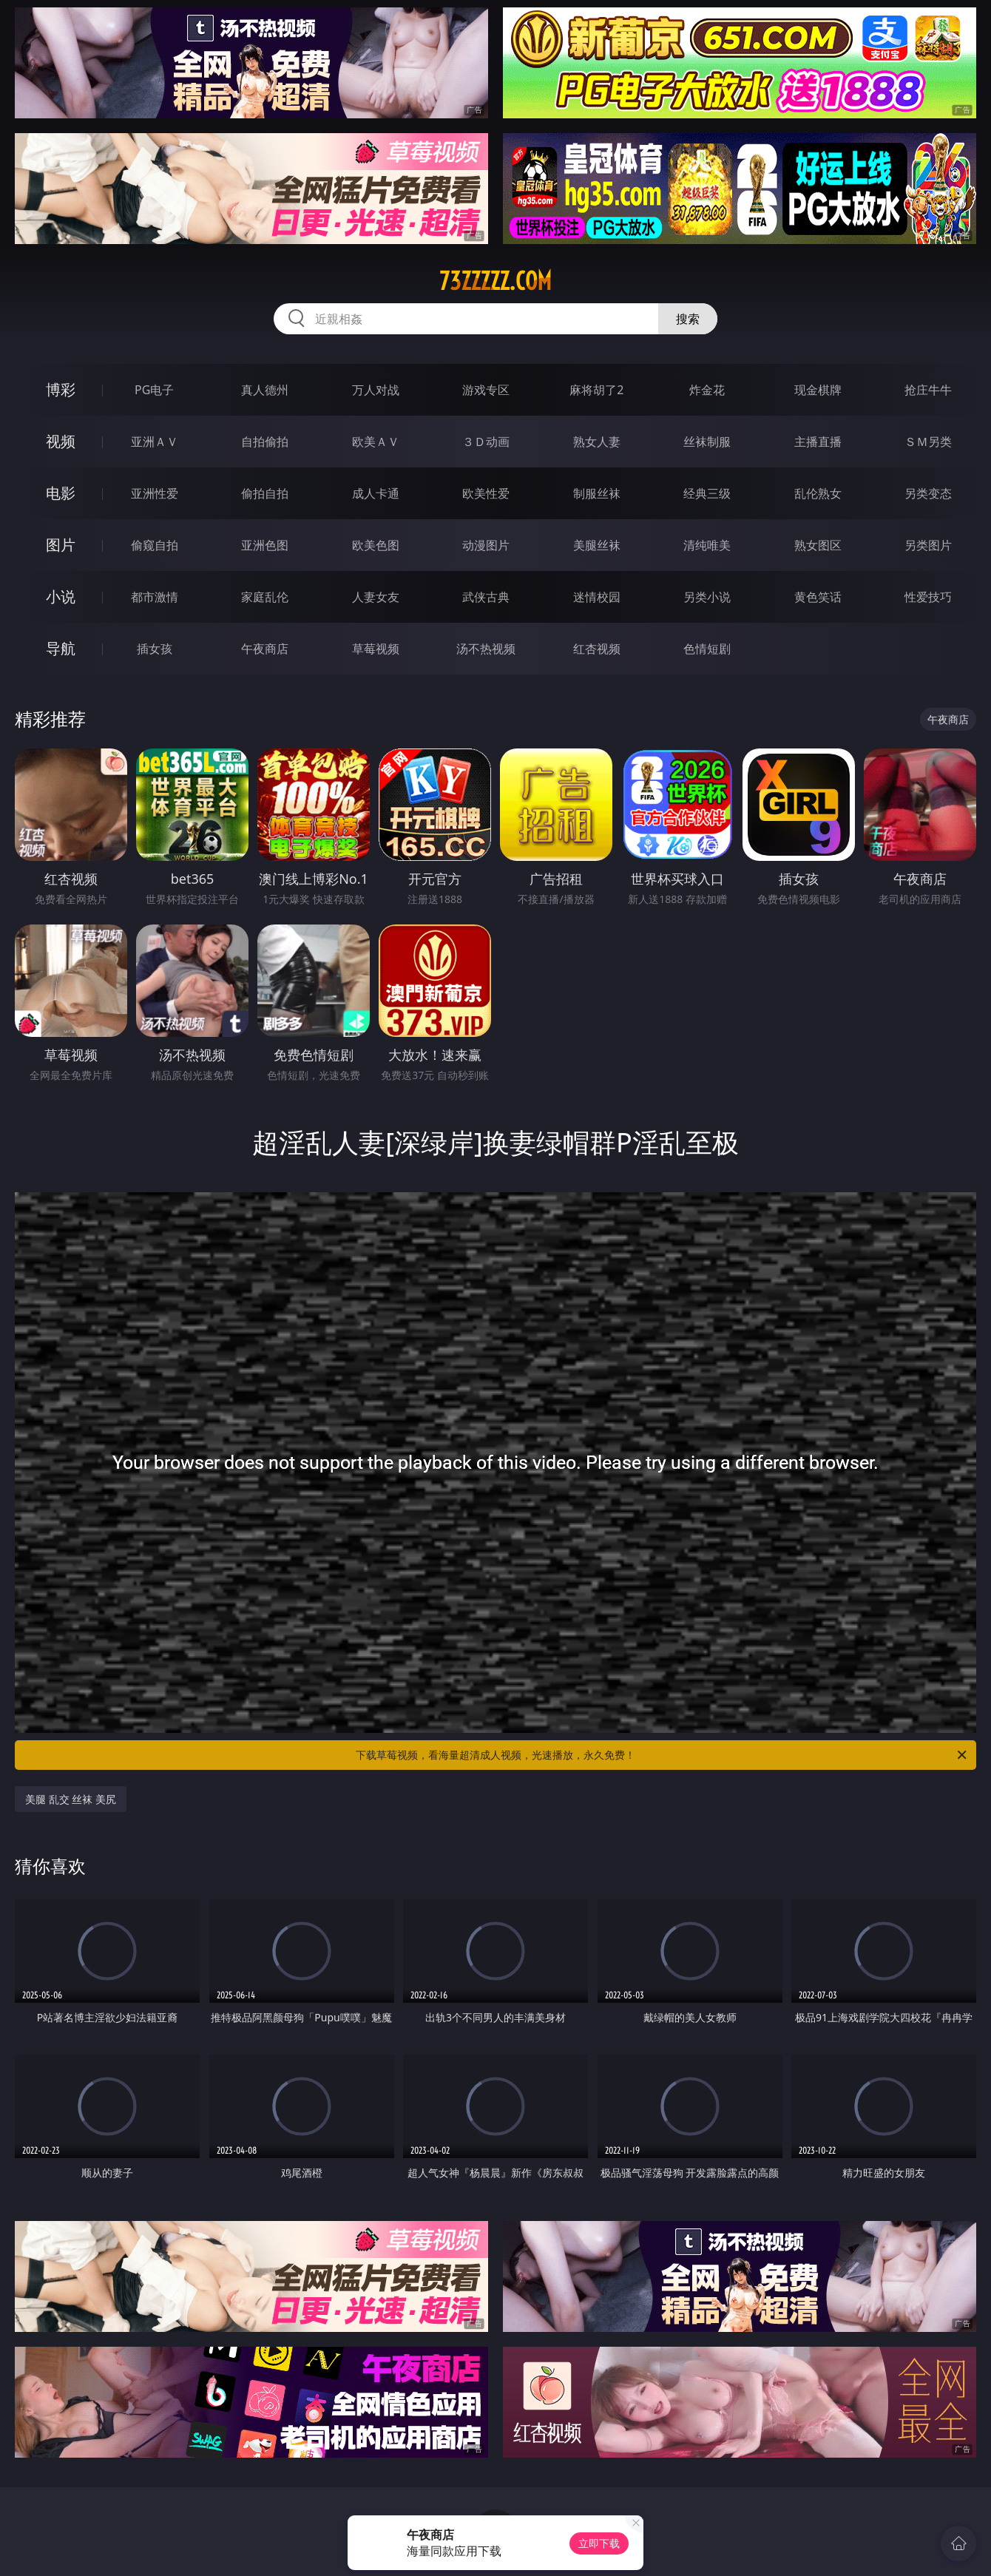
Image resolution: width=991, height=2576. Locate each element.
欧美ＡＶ (375, 441)
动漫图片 (486, 545)
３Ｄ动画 (486, 441)
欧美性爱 (486, 493)
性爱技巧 (928, 597)
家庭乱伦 (264, 597)
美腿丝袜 (596, 545)
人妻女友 (375, 597)
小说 (60, 596)
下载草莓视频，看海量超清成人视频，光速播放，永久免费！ (662, 1755)
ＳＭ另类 (928, 441)
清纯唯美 (707, 545)
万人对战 (375, 390)
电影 (60, 493)
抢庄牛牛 (928, 390)
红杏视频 (596, 648)
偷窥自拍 (154, 545)
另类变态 (928, 493)
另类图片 (928, 545)
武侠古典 (486, 597)
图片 (60, 545)
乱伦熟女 (818, 493)
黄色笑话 (818, 597)
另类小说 (707, 597)
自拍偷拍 (264, 441)
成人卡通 (375, 493)
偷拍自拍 (264, 493)
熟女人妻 (596, 441)
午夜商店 (264, 648)
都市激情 (154, 597)
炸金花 (707, 390)
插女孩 (154, 648)
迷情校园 (596, 597)
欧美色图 (375, 545)
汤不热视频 (485, 648)
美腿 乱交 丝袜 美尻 (70, 1799)
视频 (60, 441)
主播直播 (818, 441)
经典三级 (707, 493)
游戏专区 (486, 390)
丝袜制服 (707, 441)
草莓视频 (375, 648)
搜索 (688, 319)
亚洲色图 (264, 545)
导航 (60, 648)
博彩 (60, 389)
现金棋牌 (818, 390)
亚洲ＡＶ (154, 441)
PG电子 (154, 390)
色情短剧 (707, 648)
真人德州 (264, 390)
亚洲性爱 (154, 493)
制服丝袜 (596, 493)
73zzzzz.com (495, 281)
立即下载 (599, 2543)
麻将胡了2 (596, 390)
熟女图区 (818, 545)
